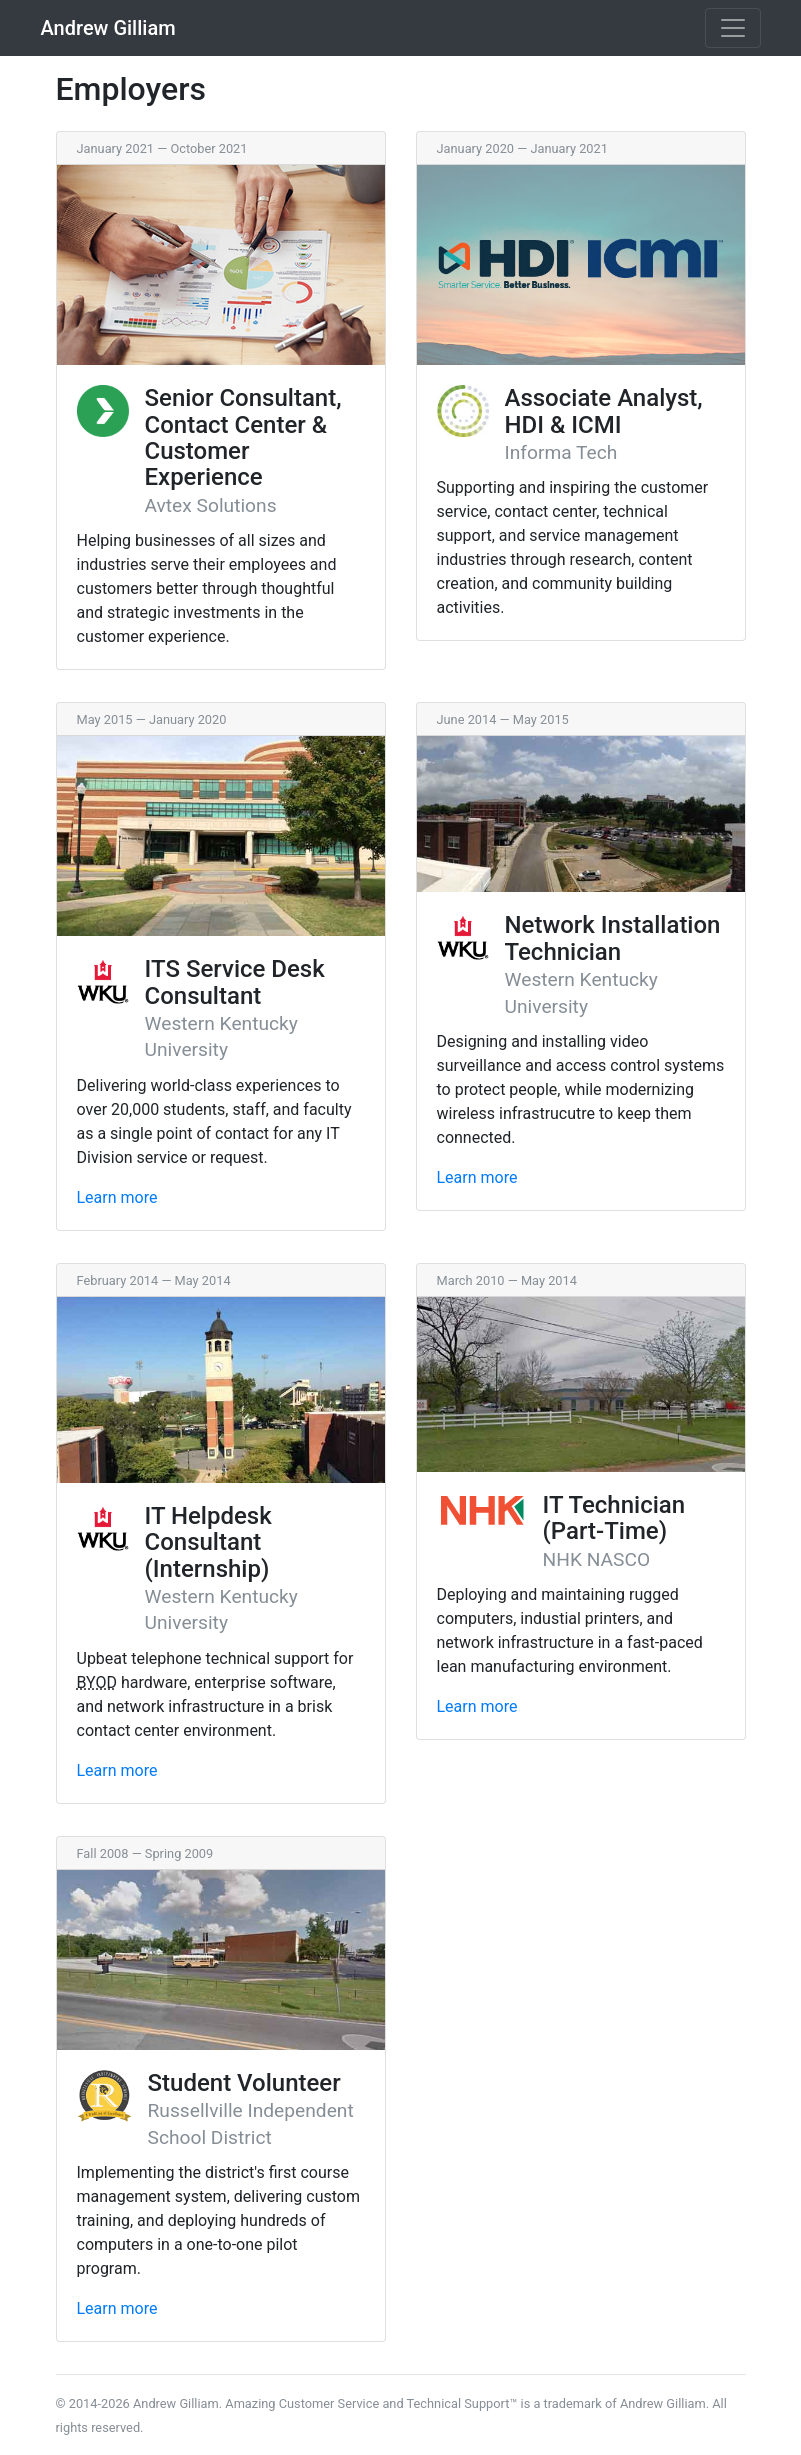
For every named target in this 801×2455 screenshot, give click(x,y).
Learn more (117, 1197)
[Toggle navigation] (733, 28)
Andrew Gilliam (108, 28)
